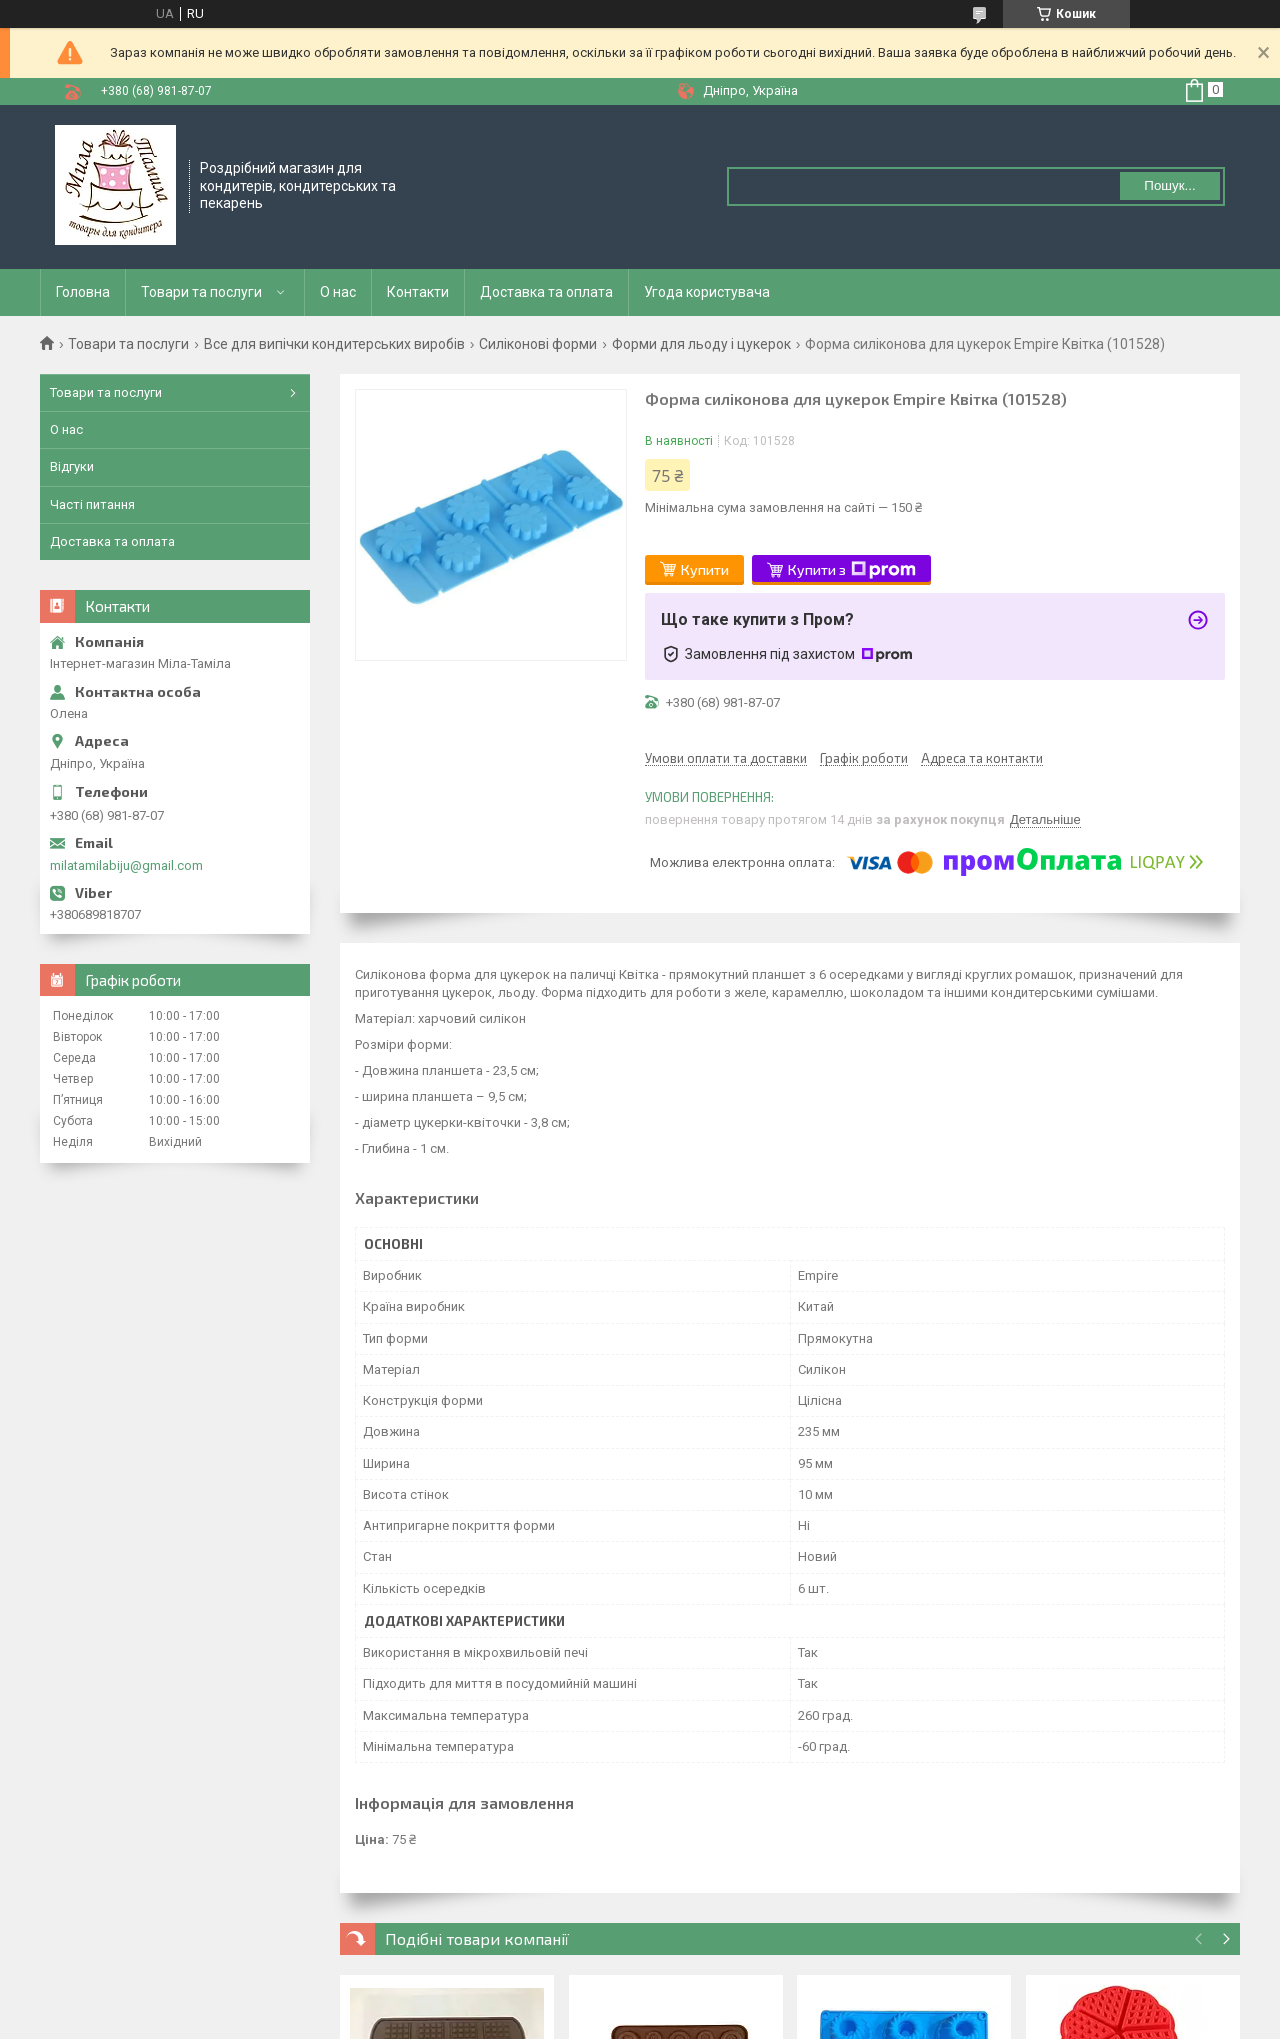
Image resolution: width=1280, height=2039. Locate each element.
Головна (83, 292)
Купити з (852, 570)
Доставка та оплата (546, 292)
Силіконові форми (538, 344)
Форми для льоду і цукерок (701, 344)
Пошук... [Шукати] (1169, 185)
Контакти (418, 292)
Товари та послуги (201, 292)
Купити (705, 569)
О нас (338, 292)
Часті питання (92, 504)
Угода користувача (707, 292)
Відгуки (72, 466)
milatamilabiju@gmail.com (126, 865)
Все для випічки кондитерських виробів (334, 344)
